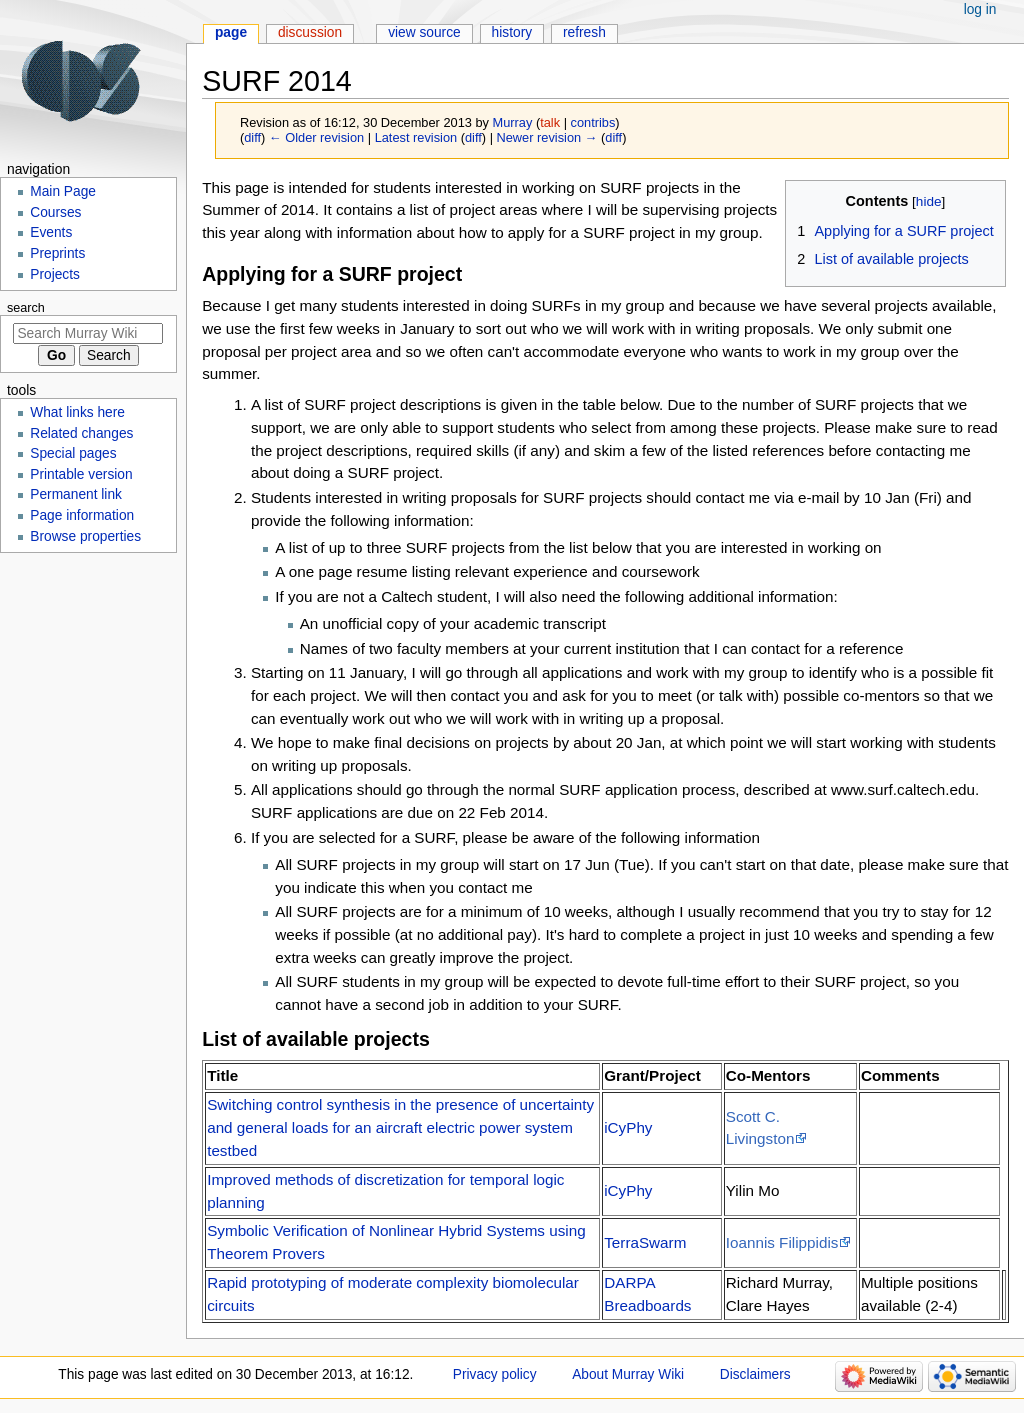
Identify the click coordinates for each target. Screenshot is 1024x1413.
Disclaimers (755, 1374)
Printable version (81, 474)
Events (51, 232)
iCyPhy (628, 1127)
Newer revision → (547, 137)
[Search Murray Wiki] (88, 333)
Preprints (57, 253)
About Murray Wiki (628, 1374)
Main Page (63, 191)
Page (231, 32)
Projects (55, 274)
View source (424, 32)
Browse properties (85, 536)
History (512, 32)
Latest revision (416, 137)
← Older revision (316, 137)
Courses (55, 212)
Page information (82, 515)
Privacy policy (495, 1374)
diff (252, 137)
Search (26, 308)
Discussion (310, 32)
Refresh (584, 32)
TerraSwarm (645, 1242)
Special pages (73, 453)
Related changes (81, 433)
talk (550, 122)
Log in (980, 9)
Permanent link (76, 494)
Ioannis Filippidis (782, 1242)
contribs (593, 122)
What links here (77, 412)
